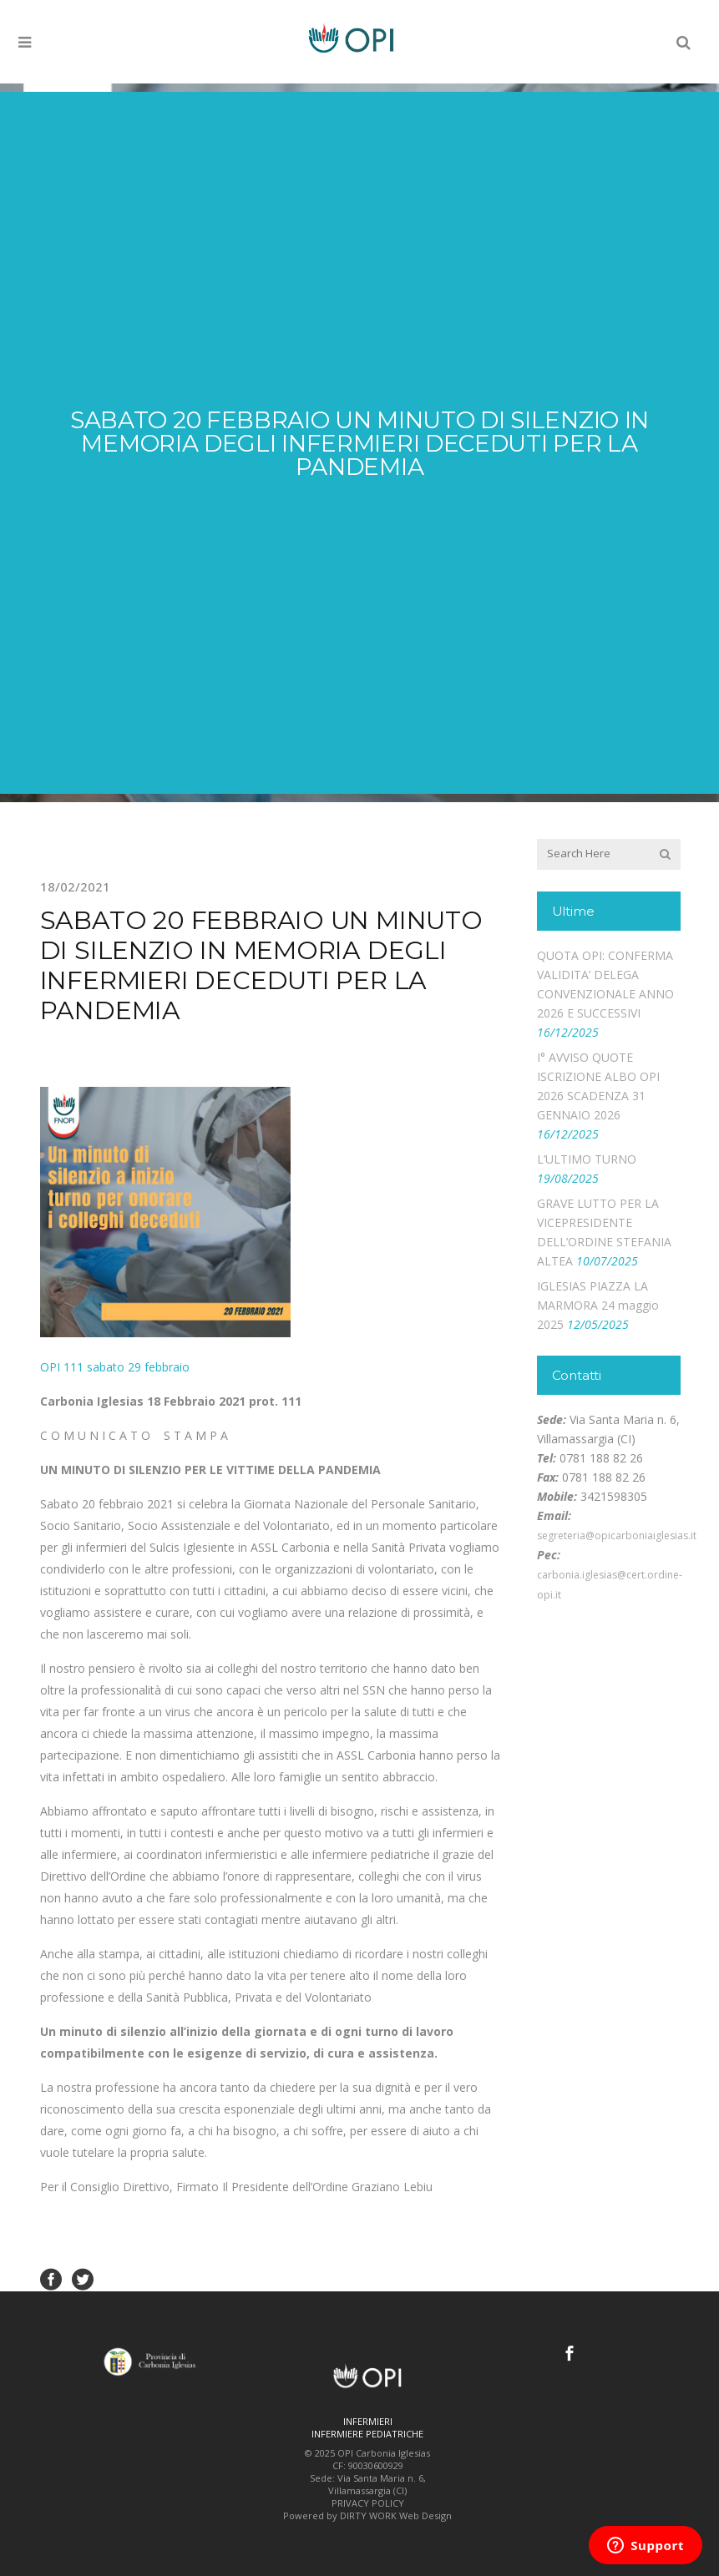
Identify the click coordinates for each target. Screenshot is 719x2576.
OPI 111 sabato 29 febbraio (115, 1367)
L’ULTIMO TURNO (586, 1159)
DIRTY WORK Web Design (396, 2515)
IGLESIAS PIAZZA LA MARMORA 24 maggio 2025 (598, 1305)
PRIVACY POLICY (368, 2503)
